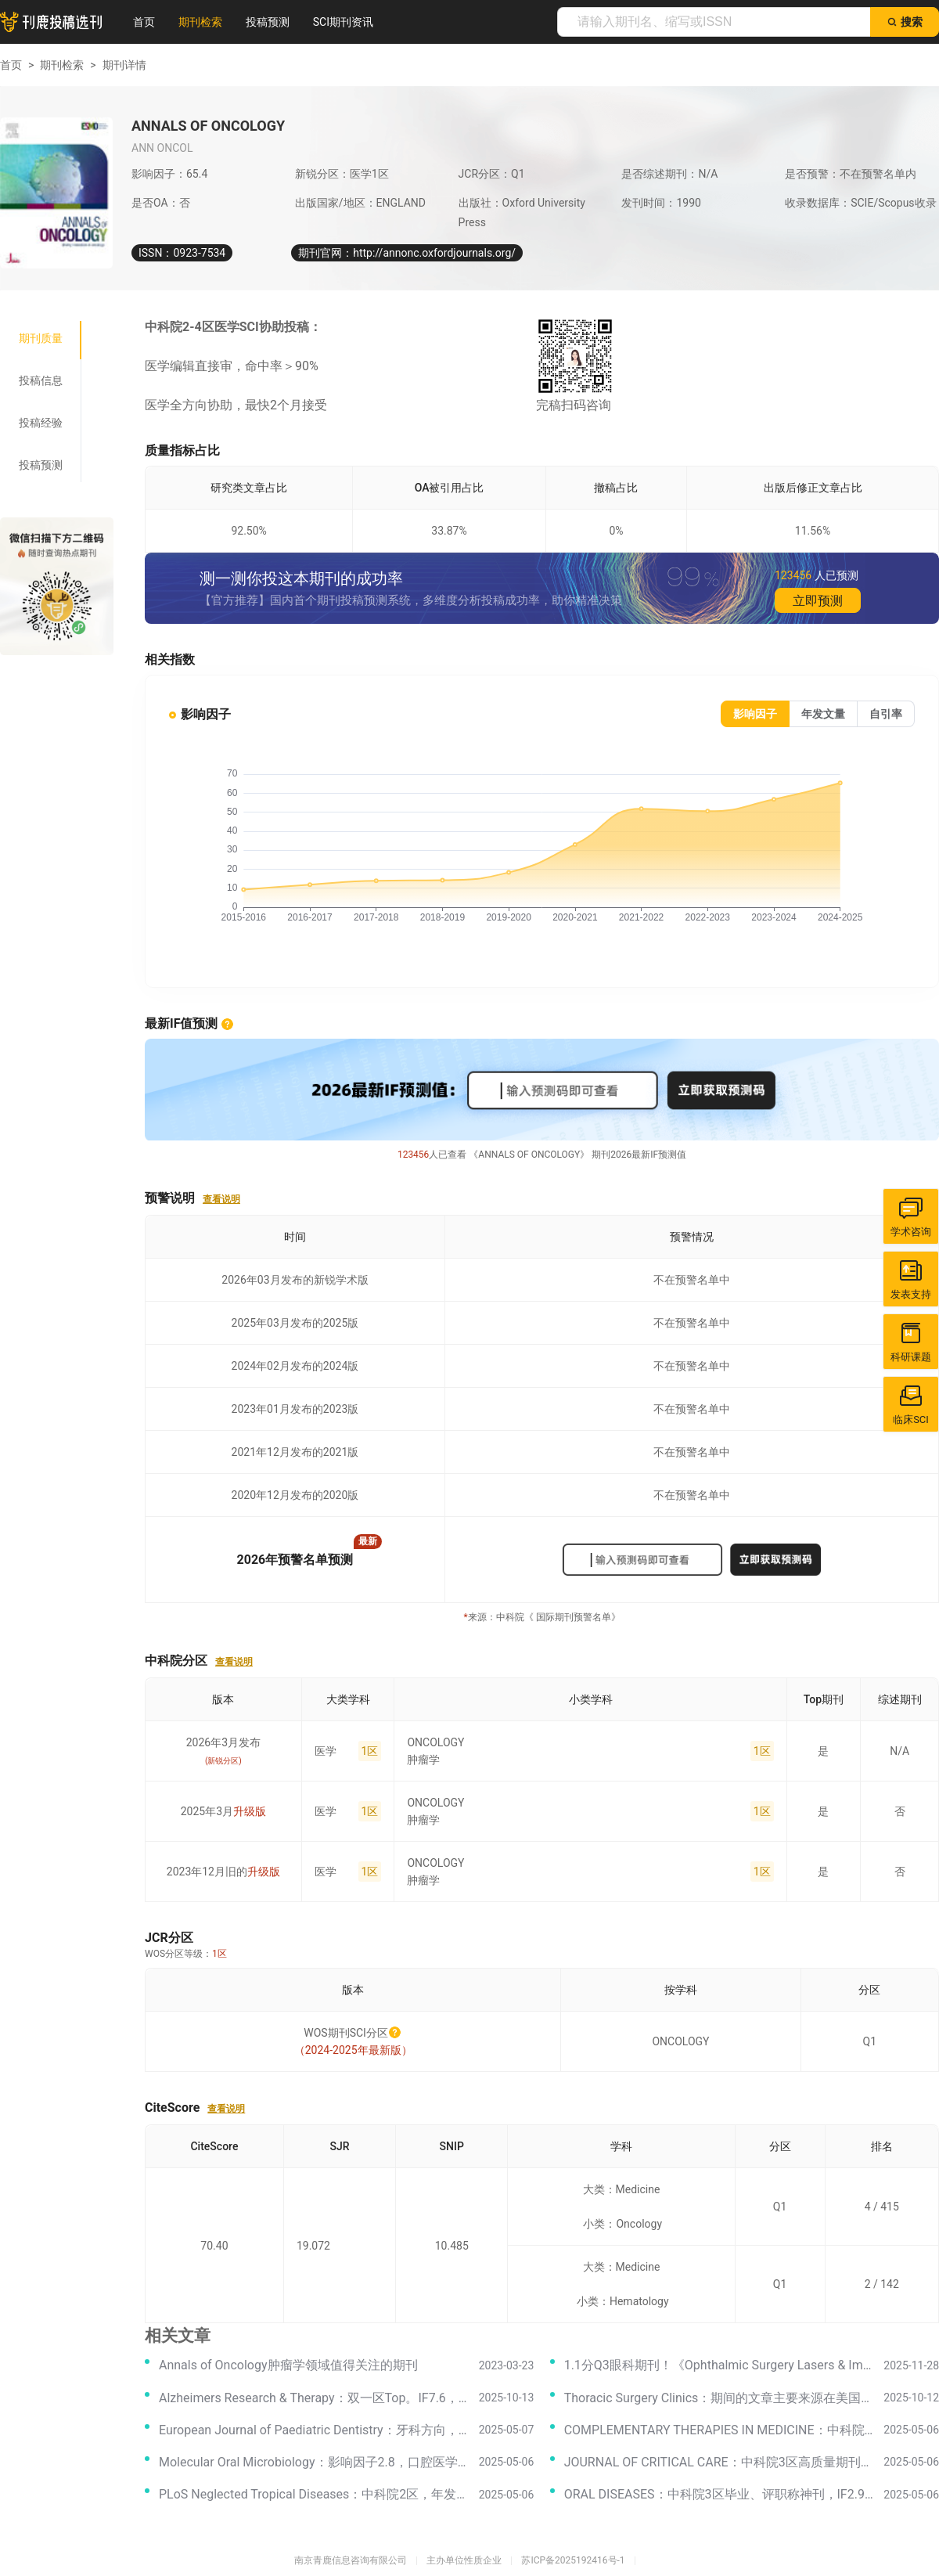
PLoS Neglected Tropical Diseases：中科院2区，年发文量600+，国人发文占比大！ (314, 2494)
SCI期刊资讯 (343, 22)
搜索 (905, 22)
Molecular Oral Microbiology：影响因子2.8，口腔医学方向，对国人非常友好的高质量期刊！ (314, 2462)
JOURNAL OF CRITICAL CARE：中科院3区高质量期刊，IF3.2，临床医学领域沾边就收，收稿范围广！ (719, 2462)
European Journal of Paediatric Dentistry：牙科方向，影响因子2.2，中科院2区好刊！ (314, 2430)
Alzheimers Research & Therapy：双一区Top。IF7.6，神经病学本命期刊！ (314, 2397)
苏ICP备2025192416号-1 (572, 2560)
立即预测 (818, 600)
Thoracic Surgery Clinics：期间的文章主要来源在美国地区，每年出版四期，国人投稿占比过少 (719, 2397)
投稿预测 (268, 22)
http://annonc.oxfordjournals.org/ (434, 253)
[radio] (755, 714)
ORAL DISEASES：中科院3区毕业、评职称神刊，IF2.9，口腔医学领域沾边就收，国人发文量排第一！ (719, 2494)
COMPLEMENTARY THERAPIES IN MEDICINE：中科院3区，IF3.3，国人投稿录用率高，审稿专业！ (719, 2430)
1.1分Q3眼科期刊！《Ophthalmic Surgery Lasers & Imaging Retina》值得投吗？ (719, 2365)
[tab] (40, 338)
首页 (144, 22)
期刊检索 (200, 22)
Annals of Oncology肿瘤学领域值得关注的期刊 (288, 2365)
